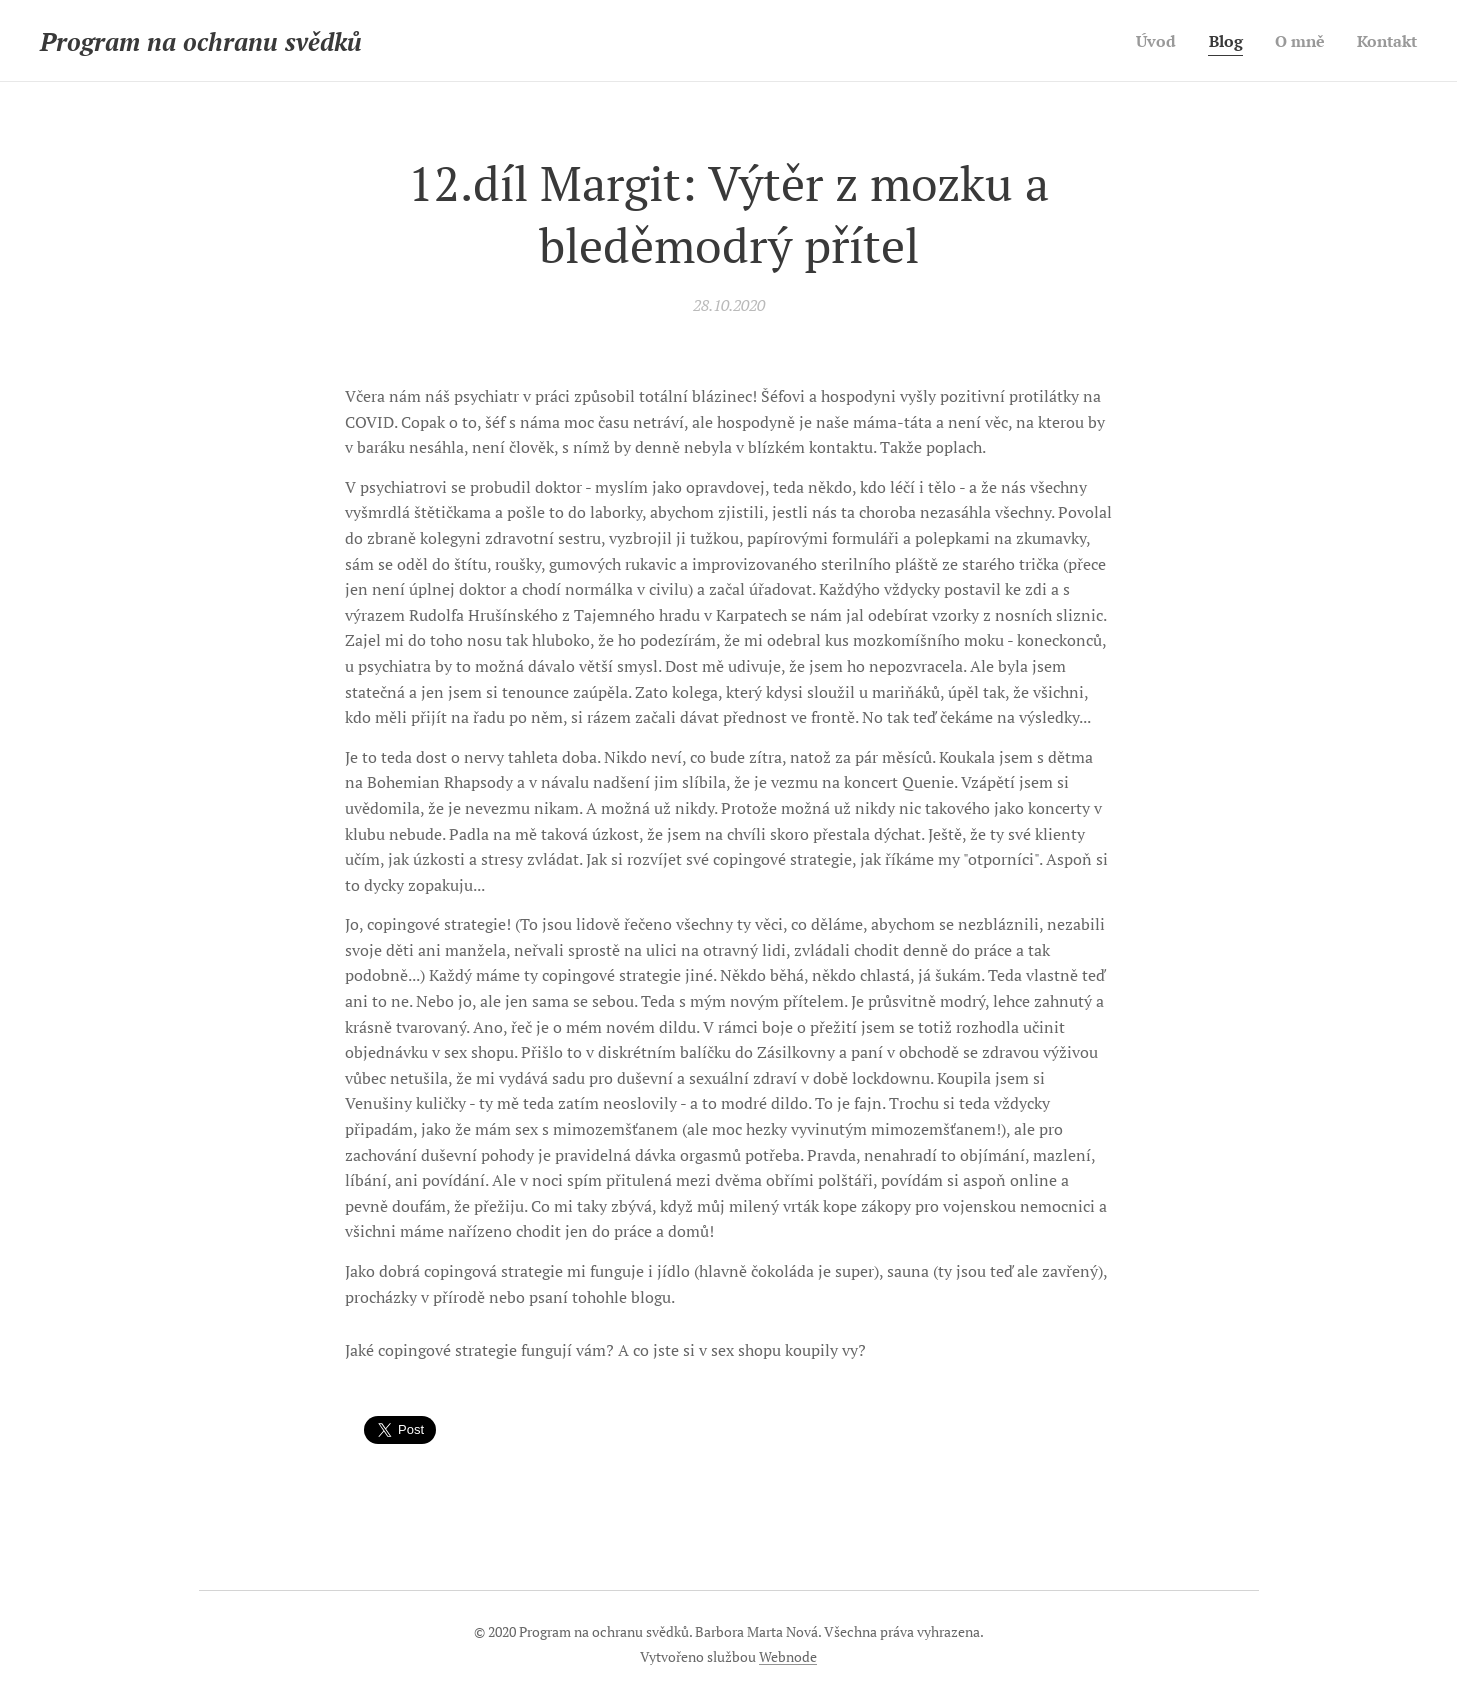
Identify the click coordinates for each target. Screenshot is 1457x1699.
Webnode (788, 1656)
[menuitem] (1148, 41)
